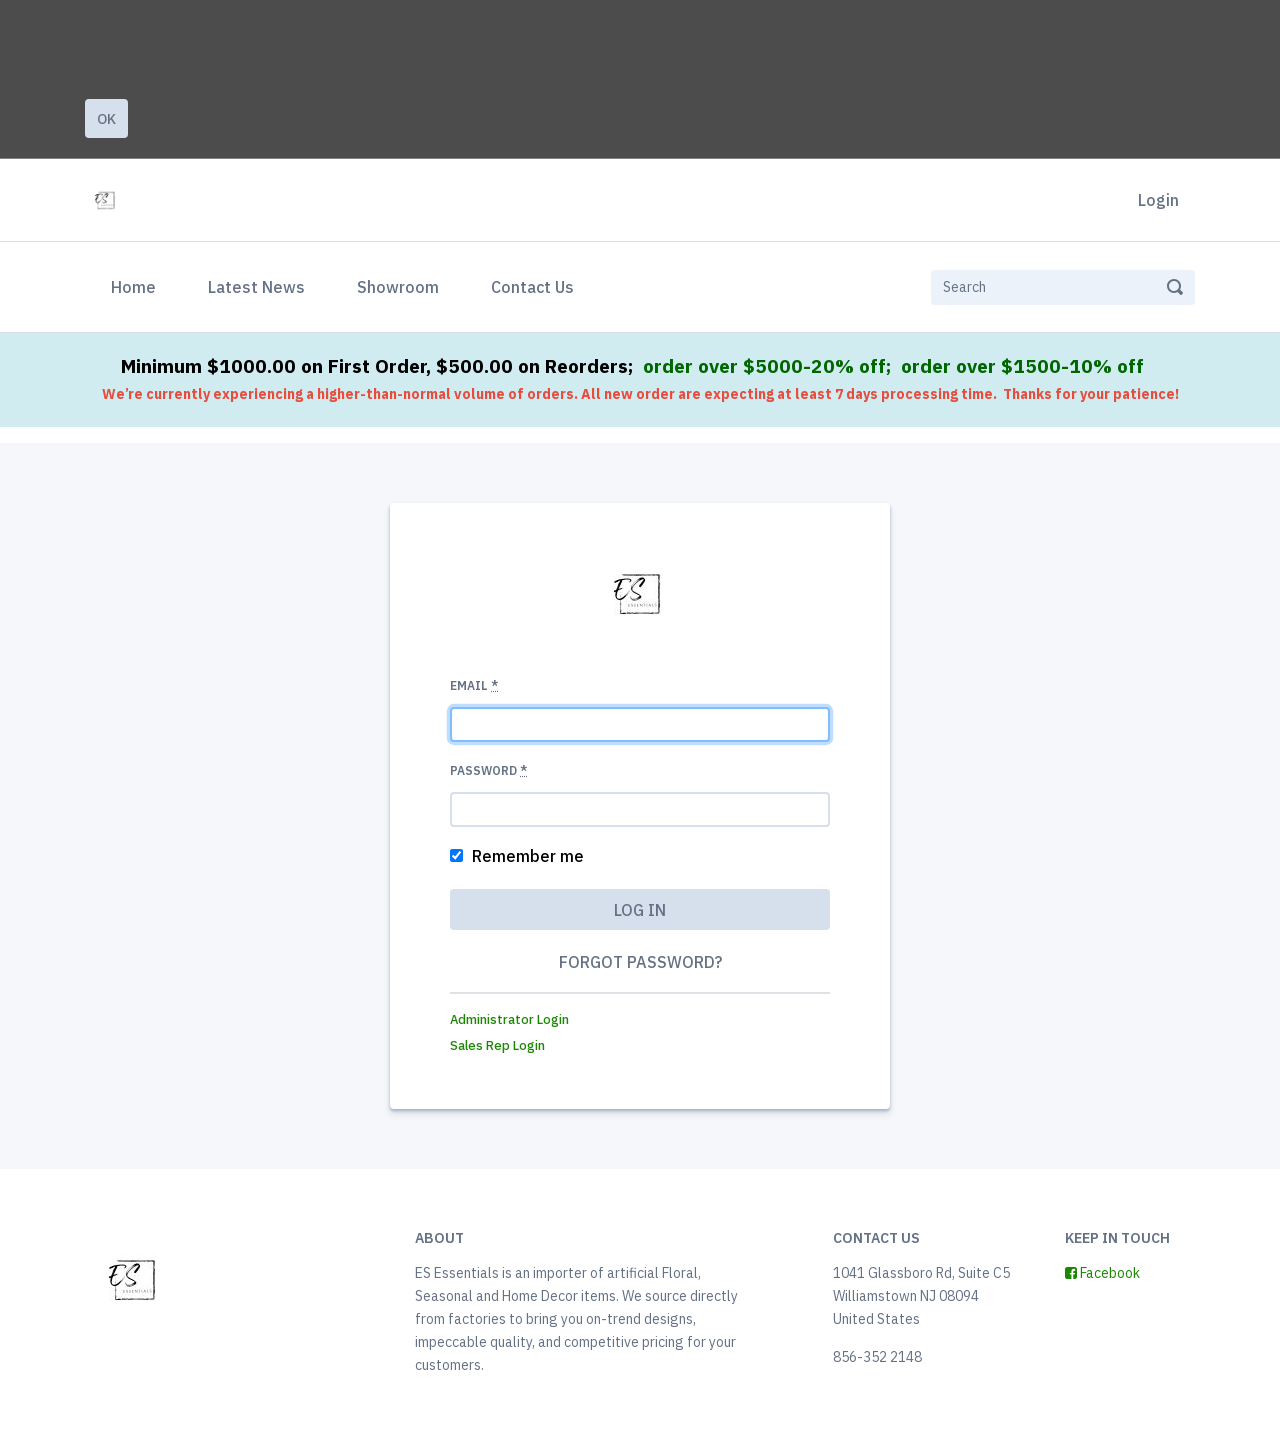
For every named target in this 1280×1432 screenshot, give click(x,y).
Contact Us (532, 287)
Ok (106, 119)
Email (474, 685)
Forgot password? (640, 962)
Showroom (398, 287)
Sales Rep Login (497, 1045)
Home (137, 285)
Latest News (256, 287)
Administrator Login (509, 1019)
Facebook (1102, 1273)
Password (488, 770)
